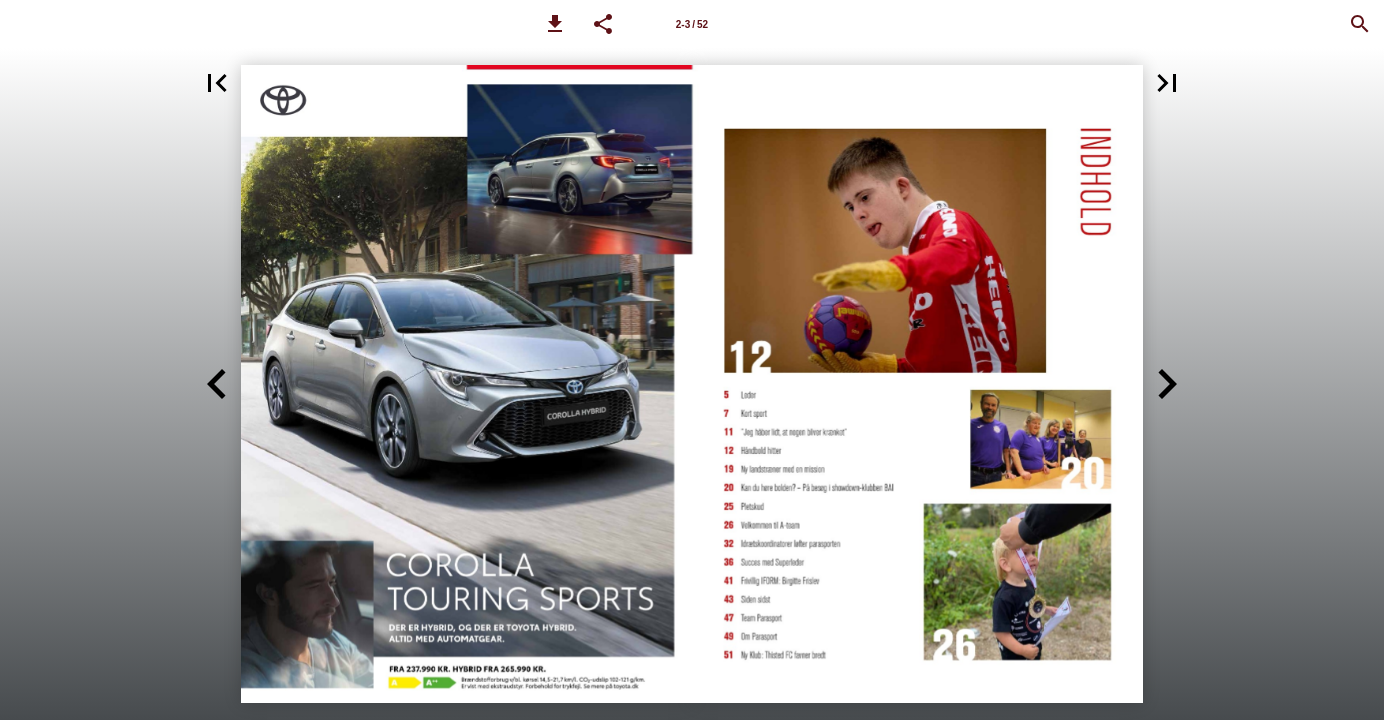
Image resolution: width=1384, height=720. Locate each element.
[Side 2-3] (692, 24)
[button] (555, 24)
